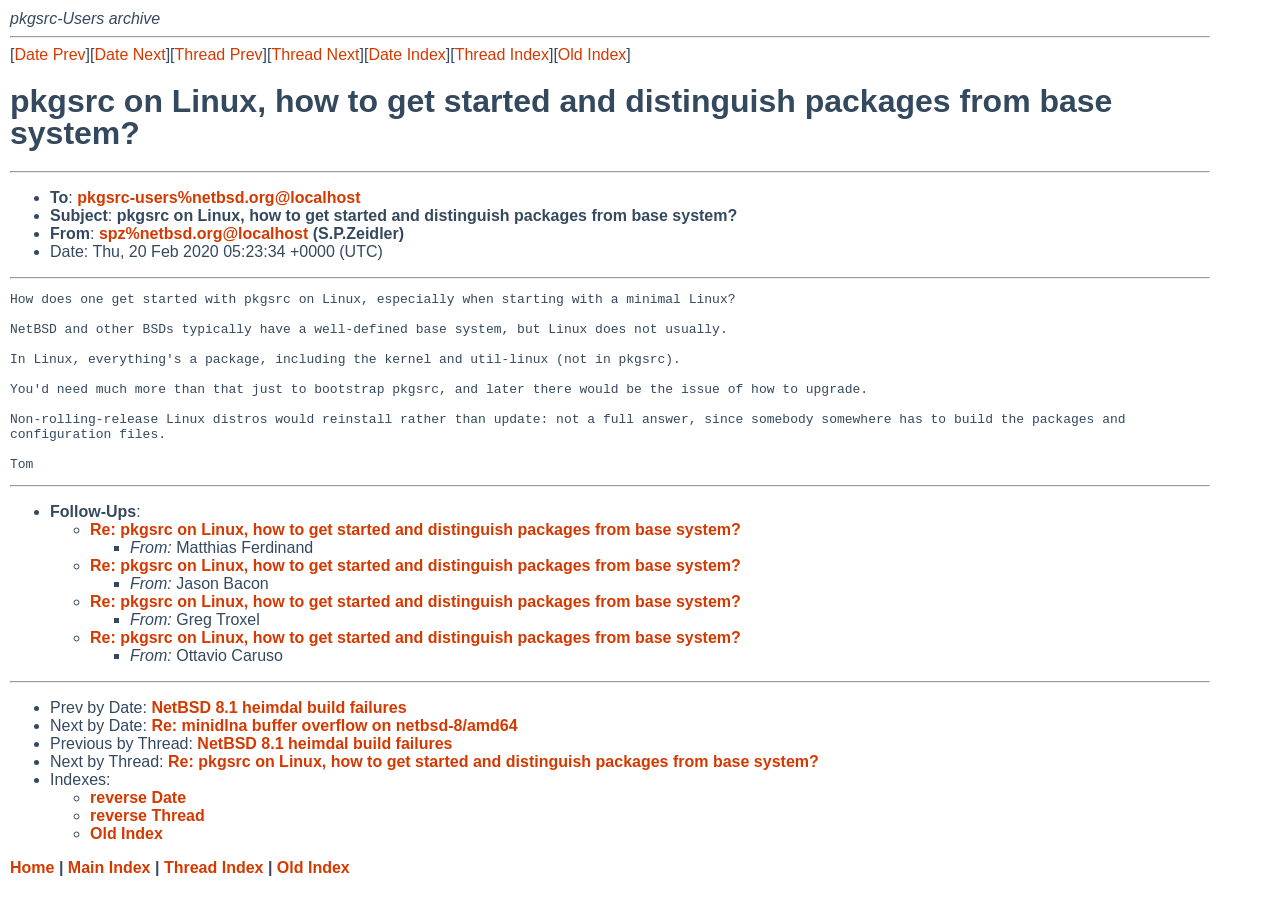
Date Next (129, 54)
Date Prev (49, 54)
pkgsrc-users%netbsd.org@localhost (218, 197)
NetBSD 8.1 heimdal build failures (278, 743)
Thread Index (502, 54)
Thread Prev (219, 54)
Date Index (406, 54)
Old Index (592, 54)
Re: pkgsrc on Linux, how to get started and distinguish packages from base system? (415, 565)
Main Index (109, 903)
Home (32, 903)
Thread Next (315, 54)
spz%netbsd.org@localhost (203, 233)
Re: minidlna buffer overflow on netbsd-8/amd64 (334, 761)
